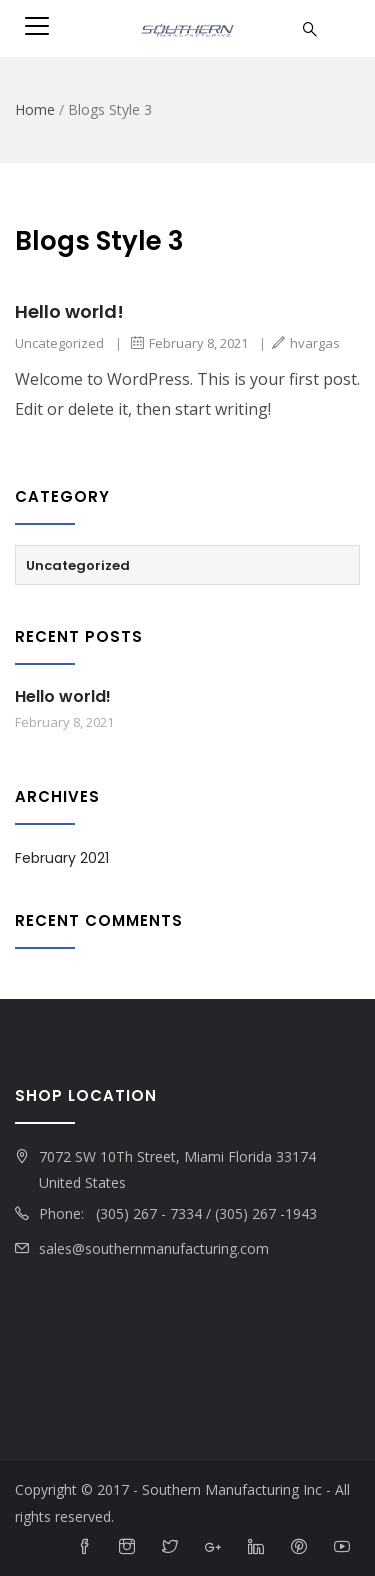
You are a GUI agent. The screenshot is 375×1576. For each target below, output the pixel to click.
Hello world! (69, 311)
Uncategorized (59, 343)
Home (35, 109)
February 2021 (62, 858)
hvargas (306, 343)
